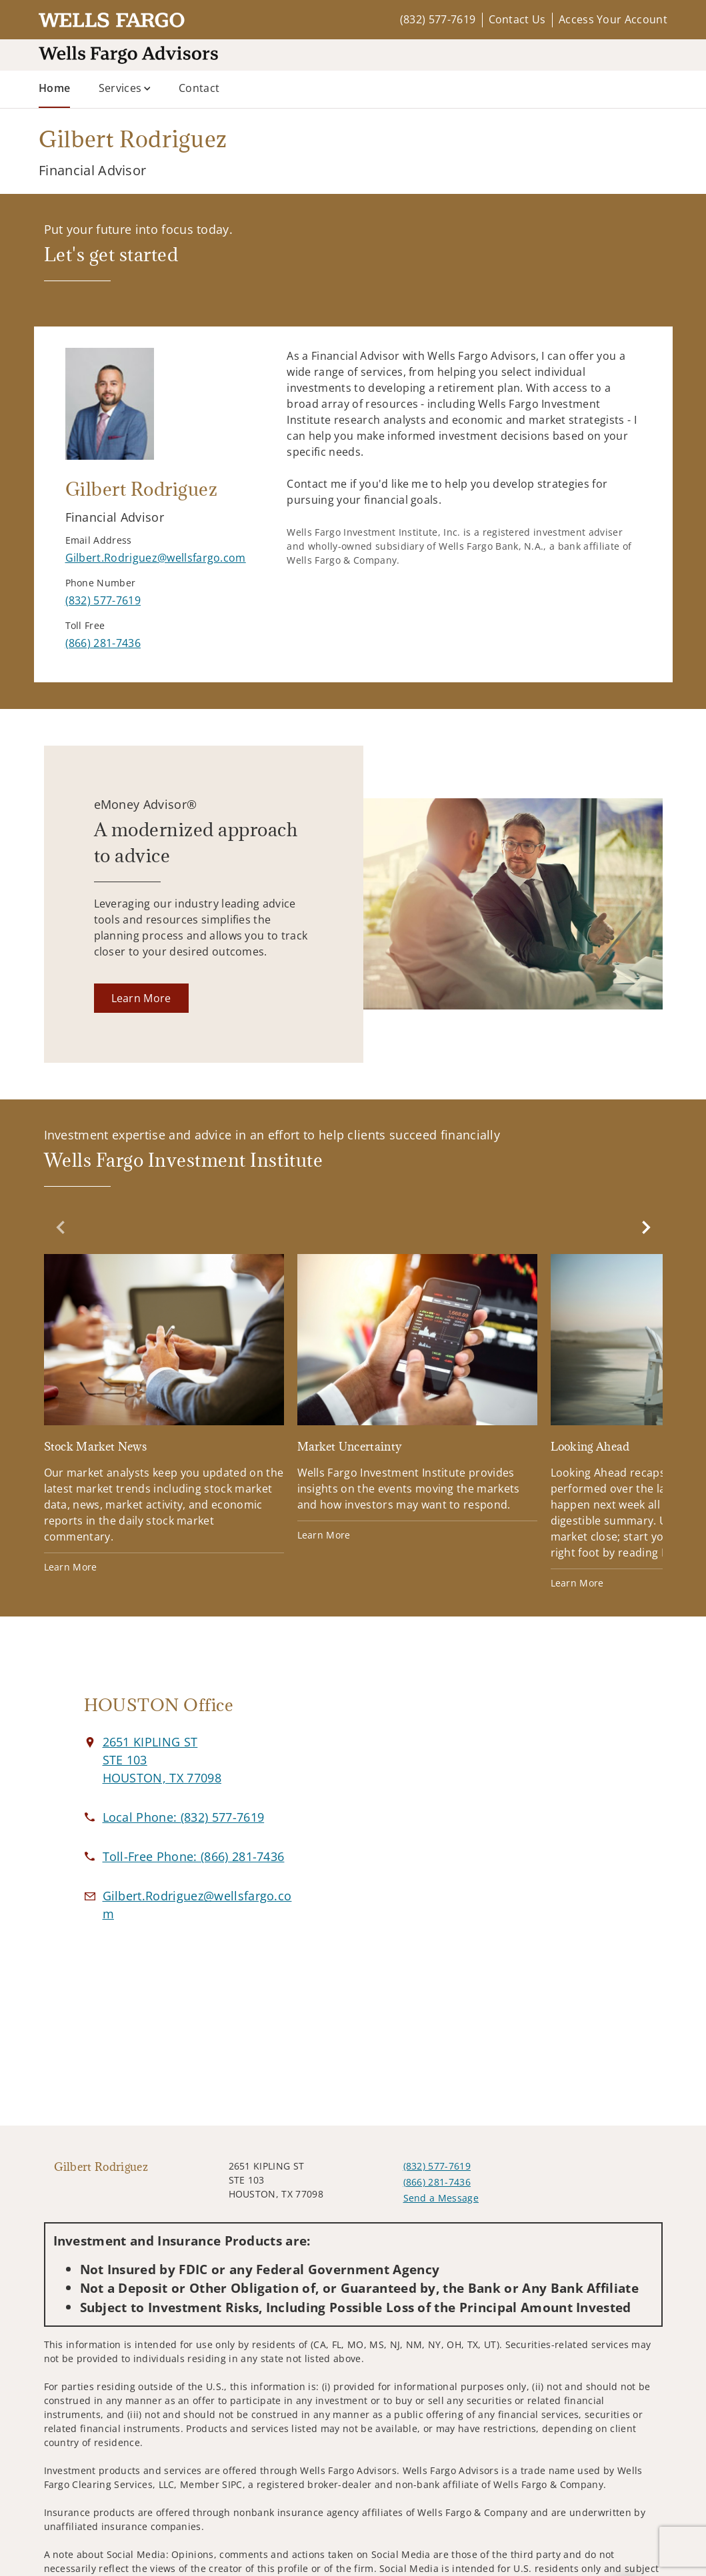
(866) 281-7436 (437, 2182)
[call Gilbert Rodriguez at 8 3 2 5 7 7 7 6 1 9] (103, 600)
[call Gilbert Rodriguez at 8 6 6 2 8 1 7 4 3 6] (103, 643)
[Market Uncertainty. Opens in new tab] (417, 1398)
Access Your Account (613, 19)
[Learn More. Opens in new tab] (141, 998)
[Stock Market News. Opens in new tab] (164, 1414)
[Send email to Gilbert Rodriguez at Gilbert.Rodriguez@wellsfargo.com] (155, 557)
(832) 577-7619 (437, 19)
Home (54, 87)
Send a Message (441, 2198)
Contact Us (517, 19)
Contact (199, 88)
